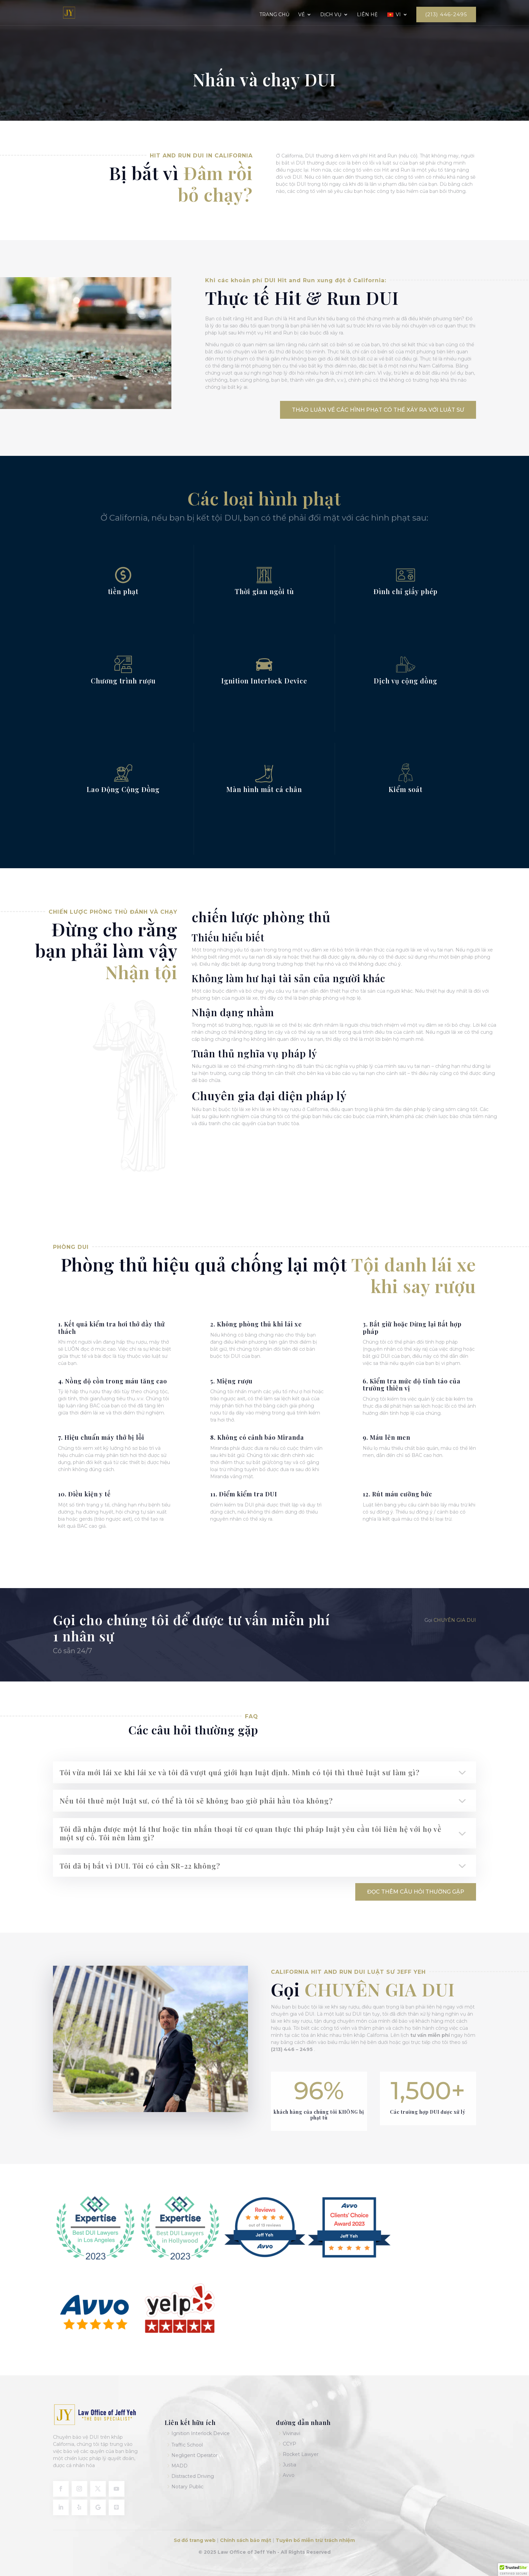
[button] (513, 2569)
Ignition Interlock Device (200, 2433)
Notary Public (187, 2487)
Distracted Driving (192, 2476)
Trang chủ (274, 15)
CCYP (289, 2444)
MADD (179, 2466)
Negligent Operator (194, 2455)
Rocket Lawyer (300, 2454)
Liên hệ (367, 15)
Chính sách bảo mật (245, 2540)
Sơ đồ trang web (195, 2540)
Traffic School (187, 2445)
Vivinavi (291, 2433)
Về (301, 15)
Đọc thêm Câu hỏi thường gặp (415, 1892)
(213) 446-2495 (446, 14)
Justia (289, 2465)
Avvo (289, 2475)
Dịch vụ (330, 15)
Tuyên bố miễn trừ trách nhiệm (315, 2540)
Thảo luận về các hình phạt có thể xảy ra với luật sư (378, 410)
